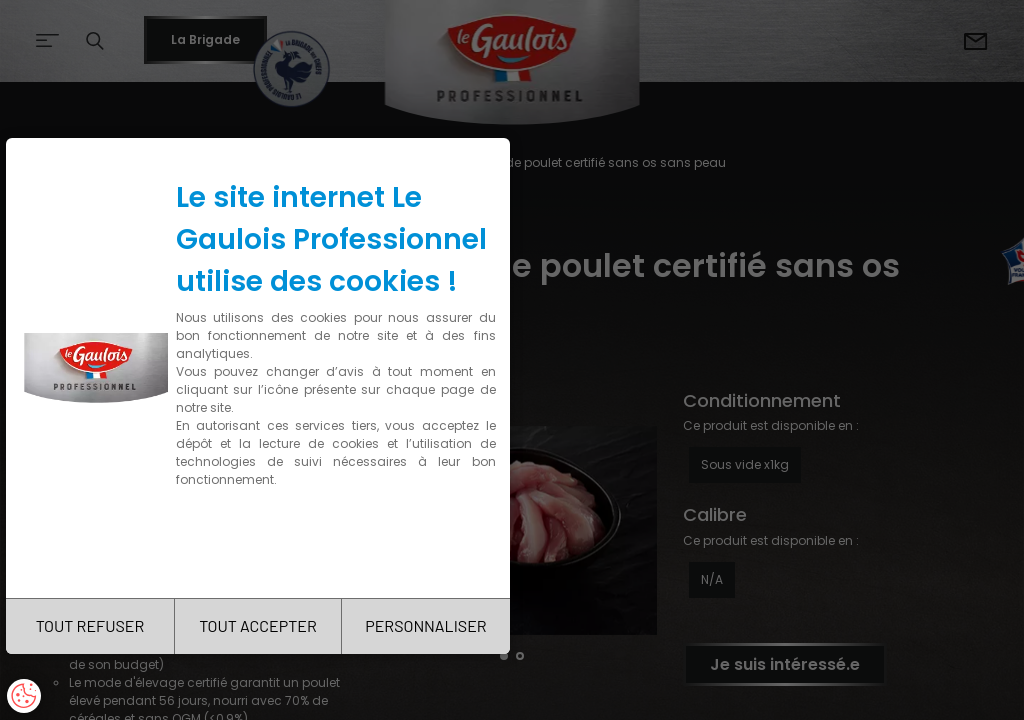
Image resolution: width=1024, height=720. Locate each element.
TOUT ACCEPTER (258, 625)
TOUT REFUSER (90, 625)
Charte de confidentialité (262, 542)
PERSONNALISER (425, 625)
